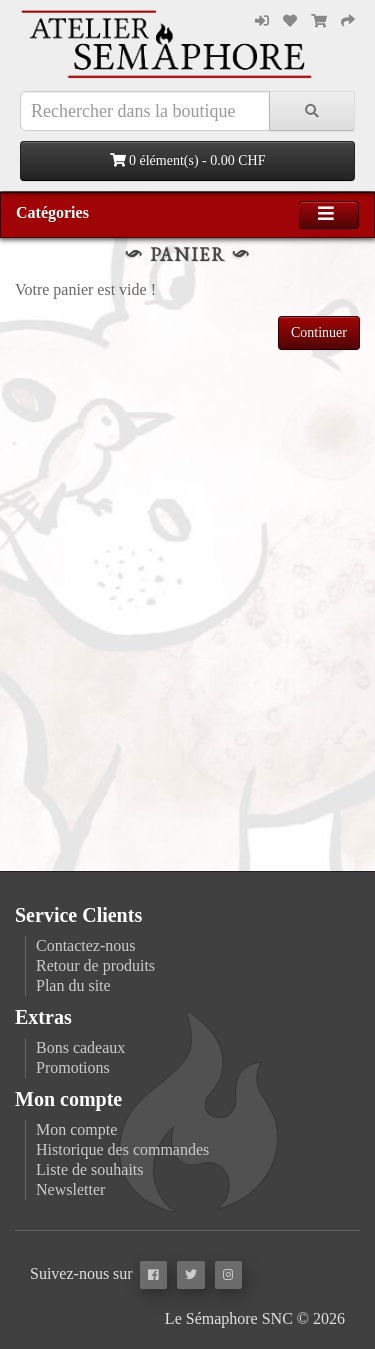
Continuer (319, 332)
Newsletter (70, 1189)
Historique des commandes (122, 1149)
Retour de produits (95, 965)
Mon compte (76, 1129)
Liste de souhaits (90, 1169)
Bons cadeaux (80, 1047)
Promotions (73, 1067)
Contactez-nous (86, 945)
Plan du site (73, 985)
